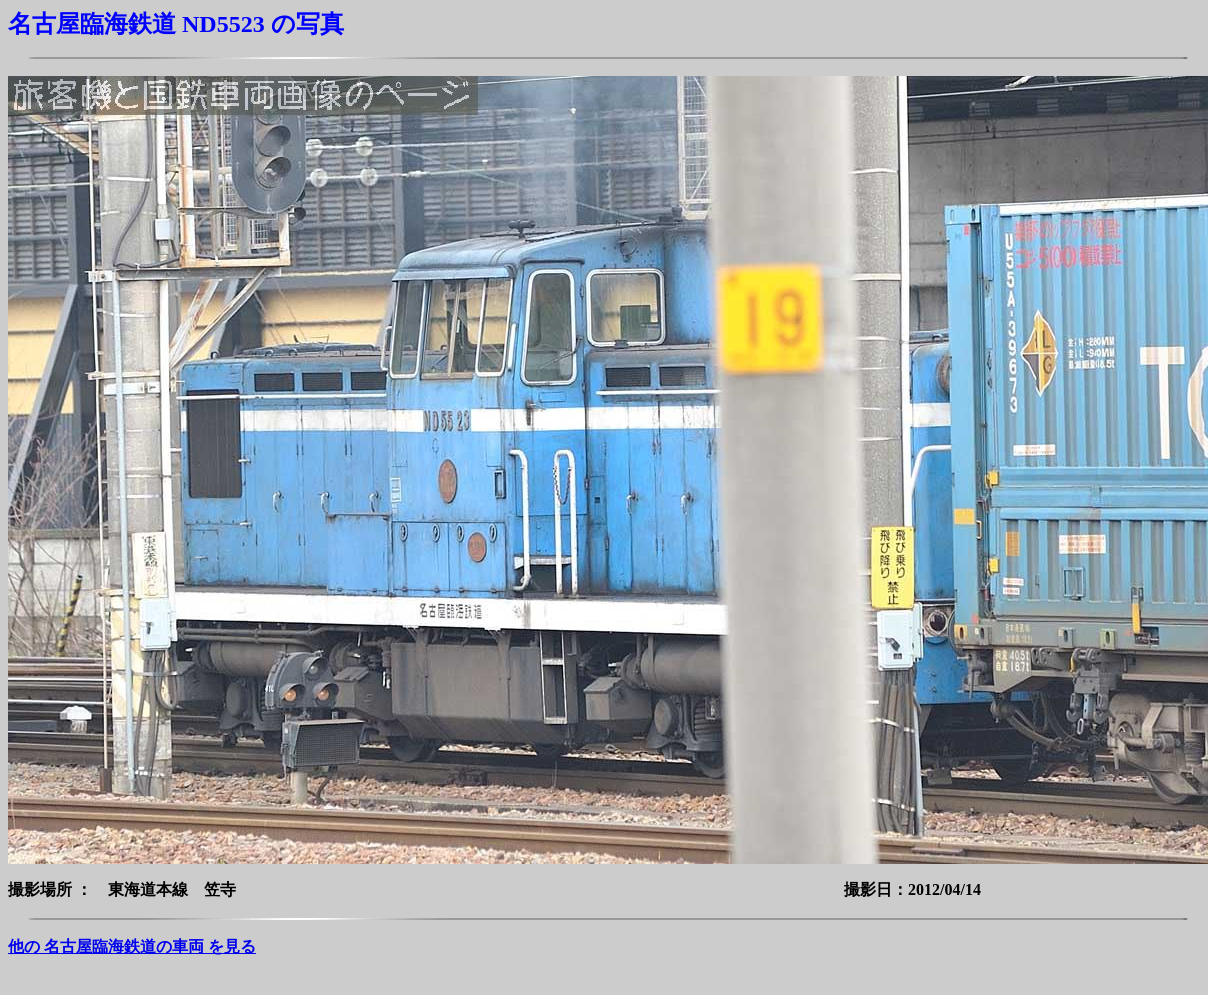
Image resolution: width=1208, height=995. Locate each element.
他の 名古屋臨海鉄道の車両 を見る (132, 946)
